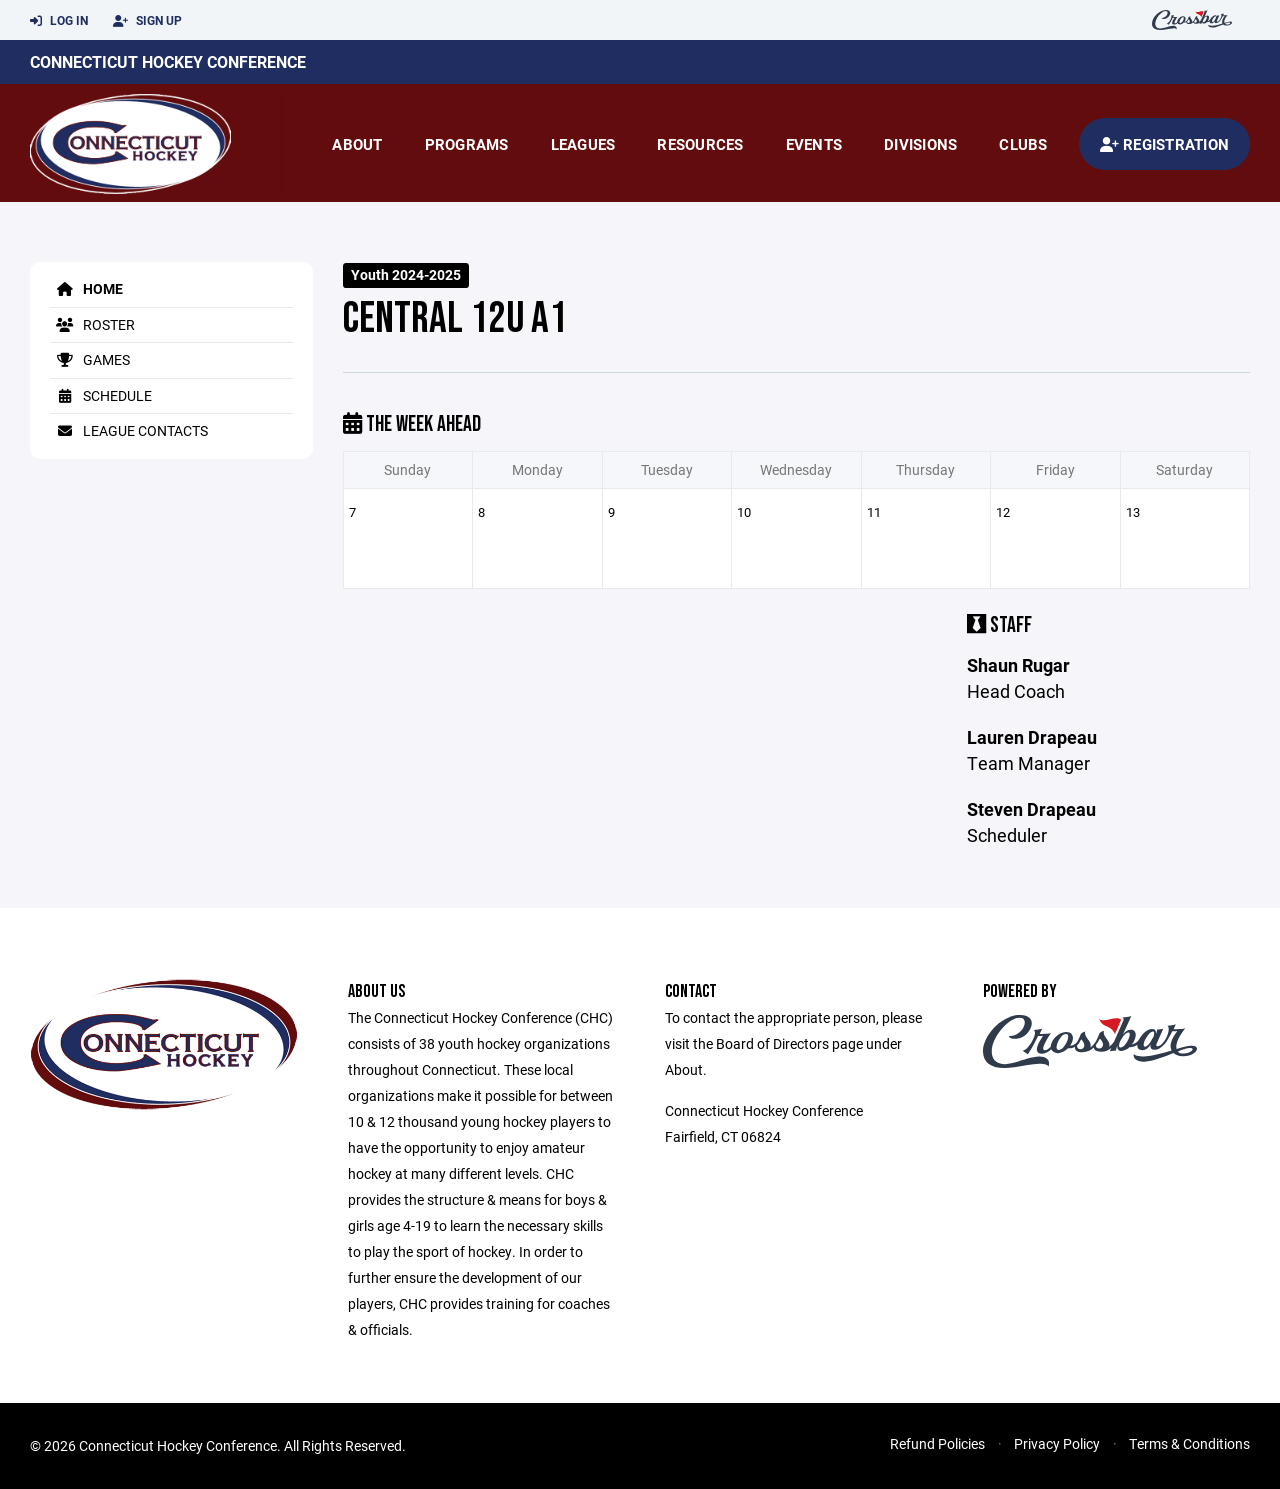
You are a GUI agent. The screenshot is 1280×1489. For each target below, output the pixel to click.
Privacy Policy (1057, 1443)
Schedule (101, 395)
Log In (59, 21)
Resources (700, 144)
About (357, 144)
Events (814, 144)
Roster (92, 324)
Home (86, 288)
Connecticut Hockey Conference (168, 61)
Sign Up (147, 21)
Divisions (920, 144)
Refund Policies (937, 1443)
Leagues (583, 144)
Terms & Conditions (1189, 1443)
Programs (467, 144)
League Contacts (129, 430)
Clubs (1023, 144)
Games (90, 359)
